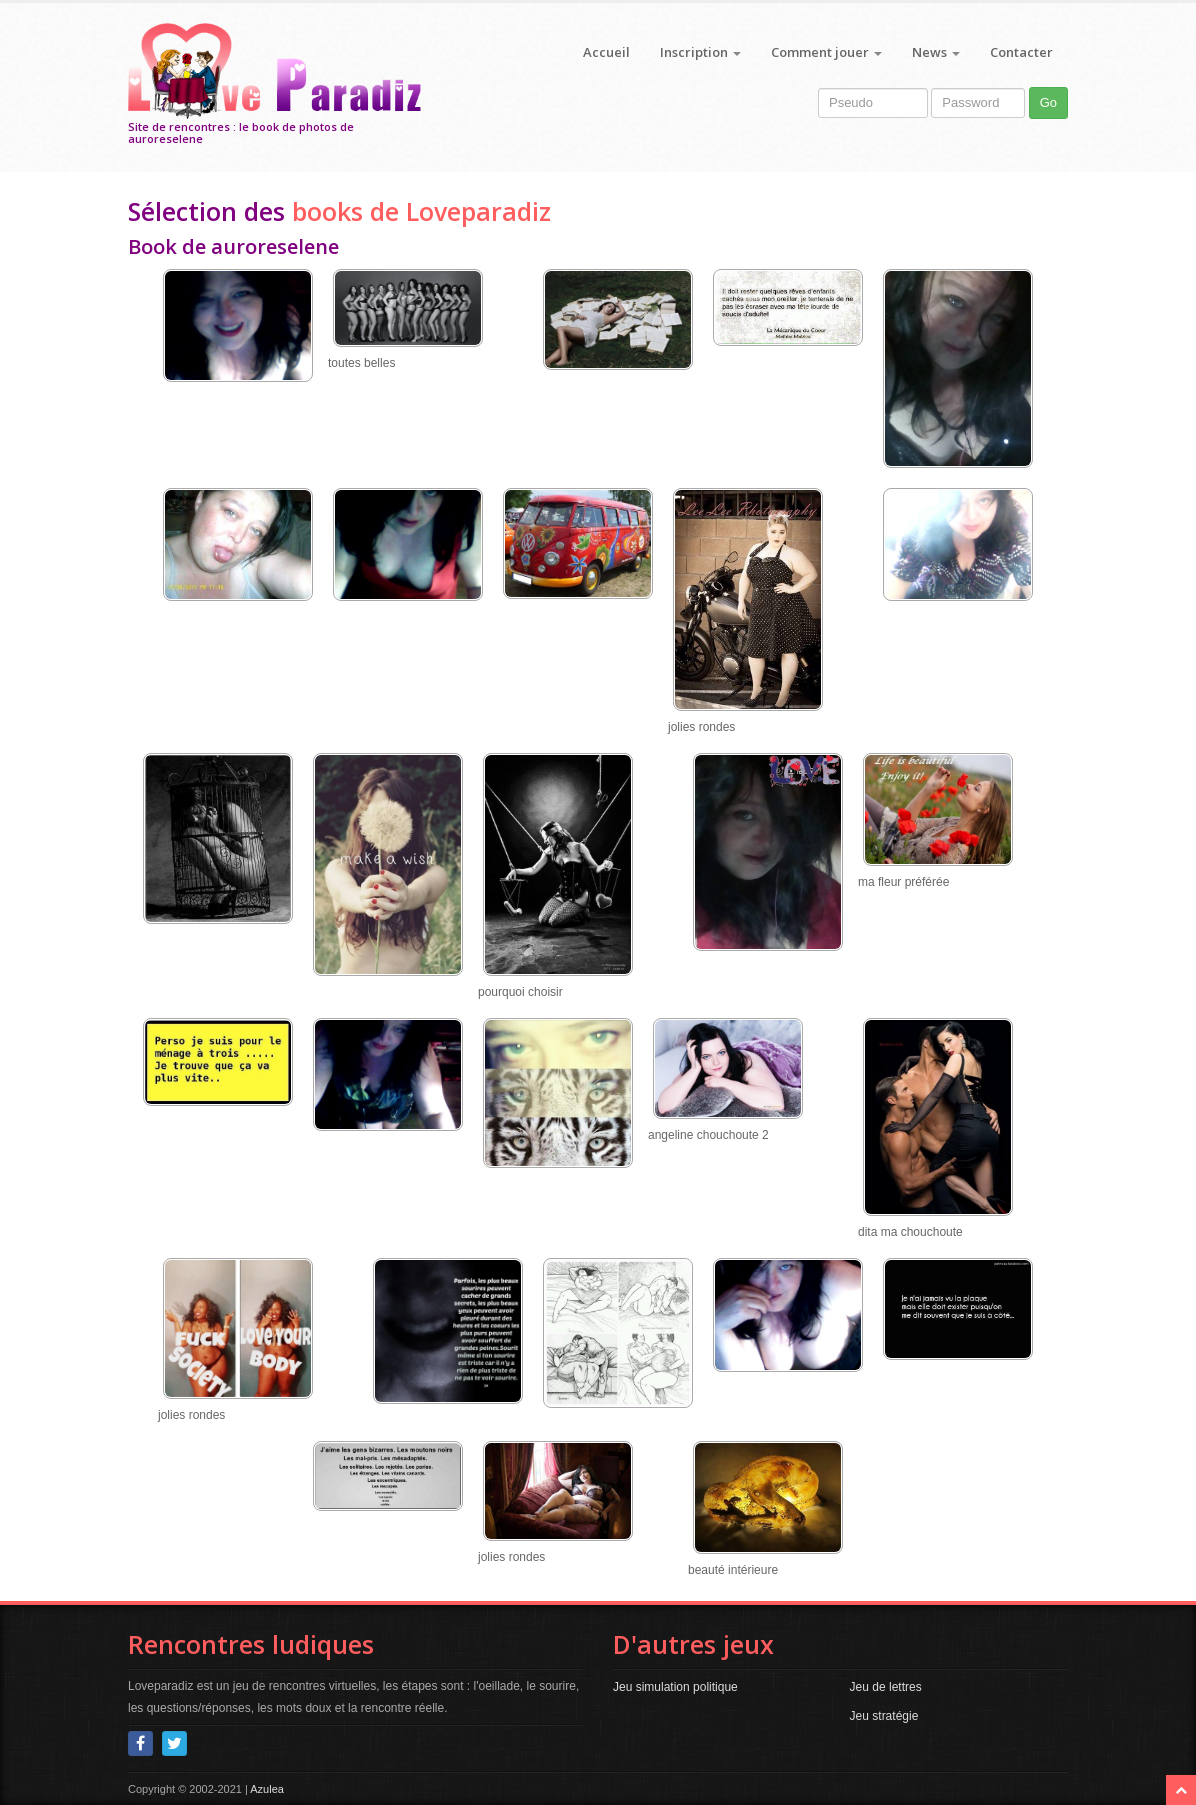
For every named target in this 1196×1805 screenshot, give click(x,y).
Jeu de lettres (886, 1687)
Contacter (1021, 52)
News (936, 52)
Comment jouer (826, 52)
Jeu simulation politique (675, 1687)
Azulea (267, 1789)
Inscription (700, 52)
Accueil (606, 52)
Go (1048, 102)
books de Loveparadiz (421, 211)
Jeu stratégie (884, 1716)
